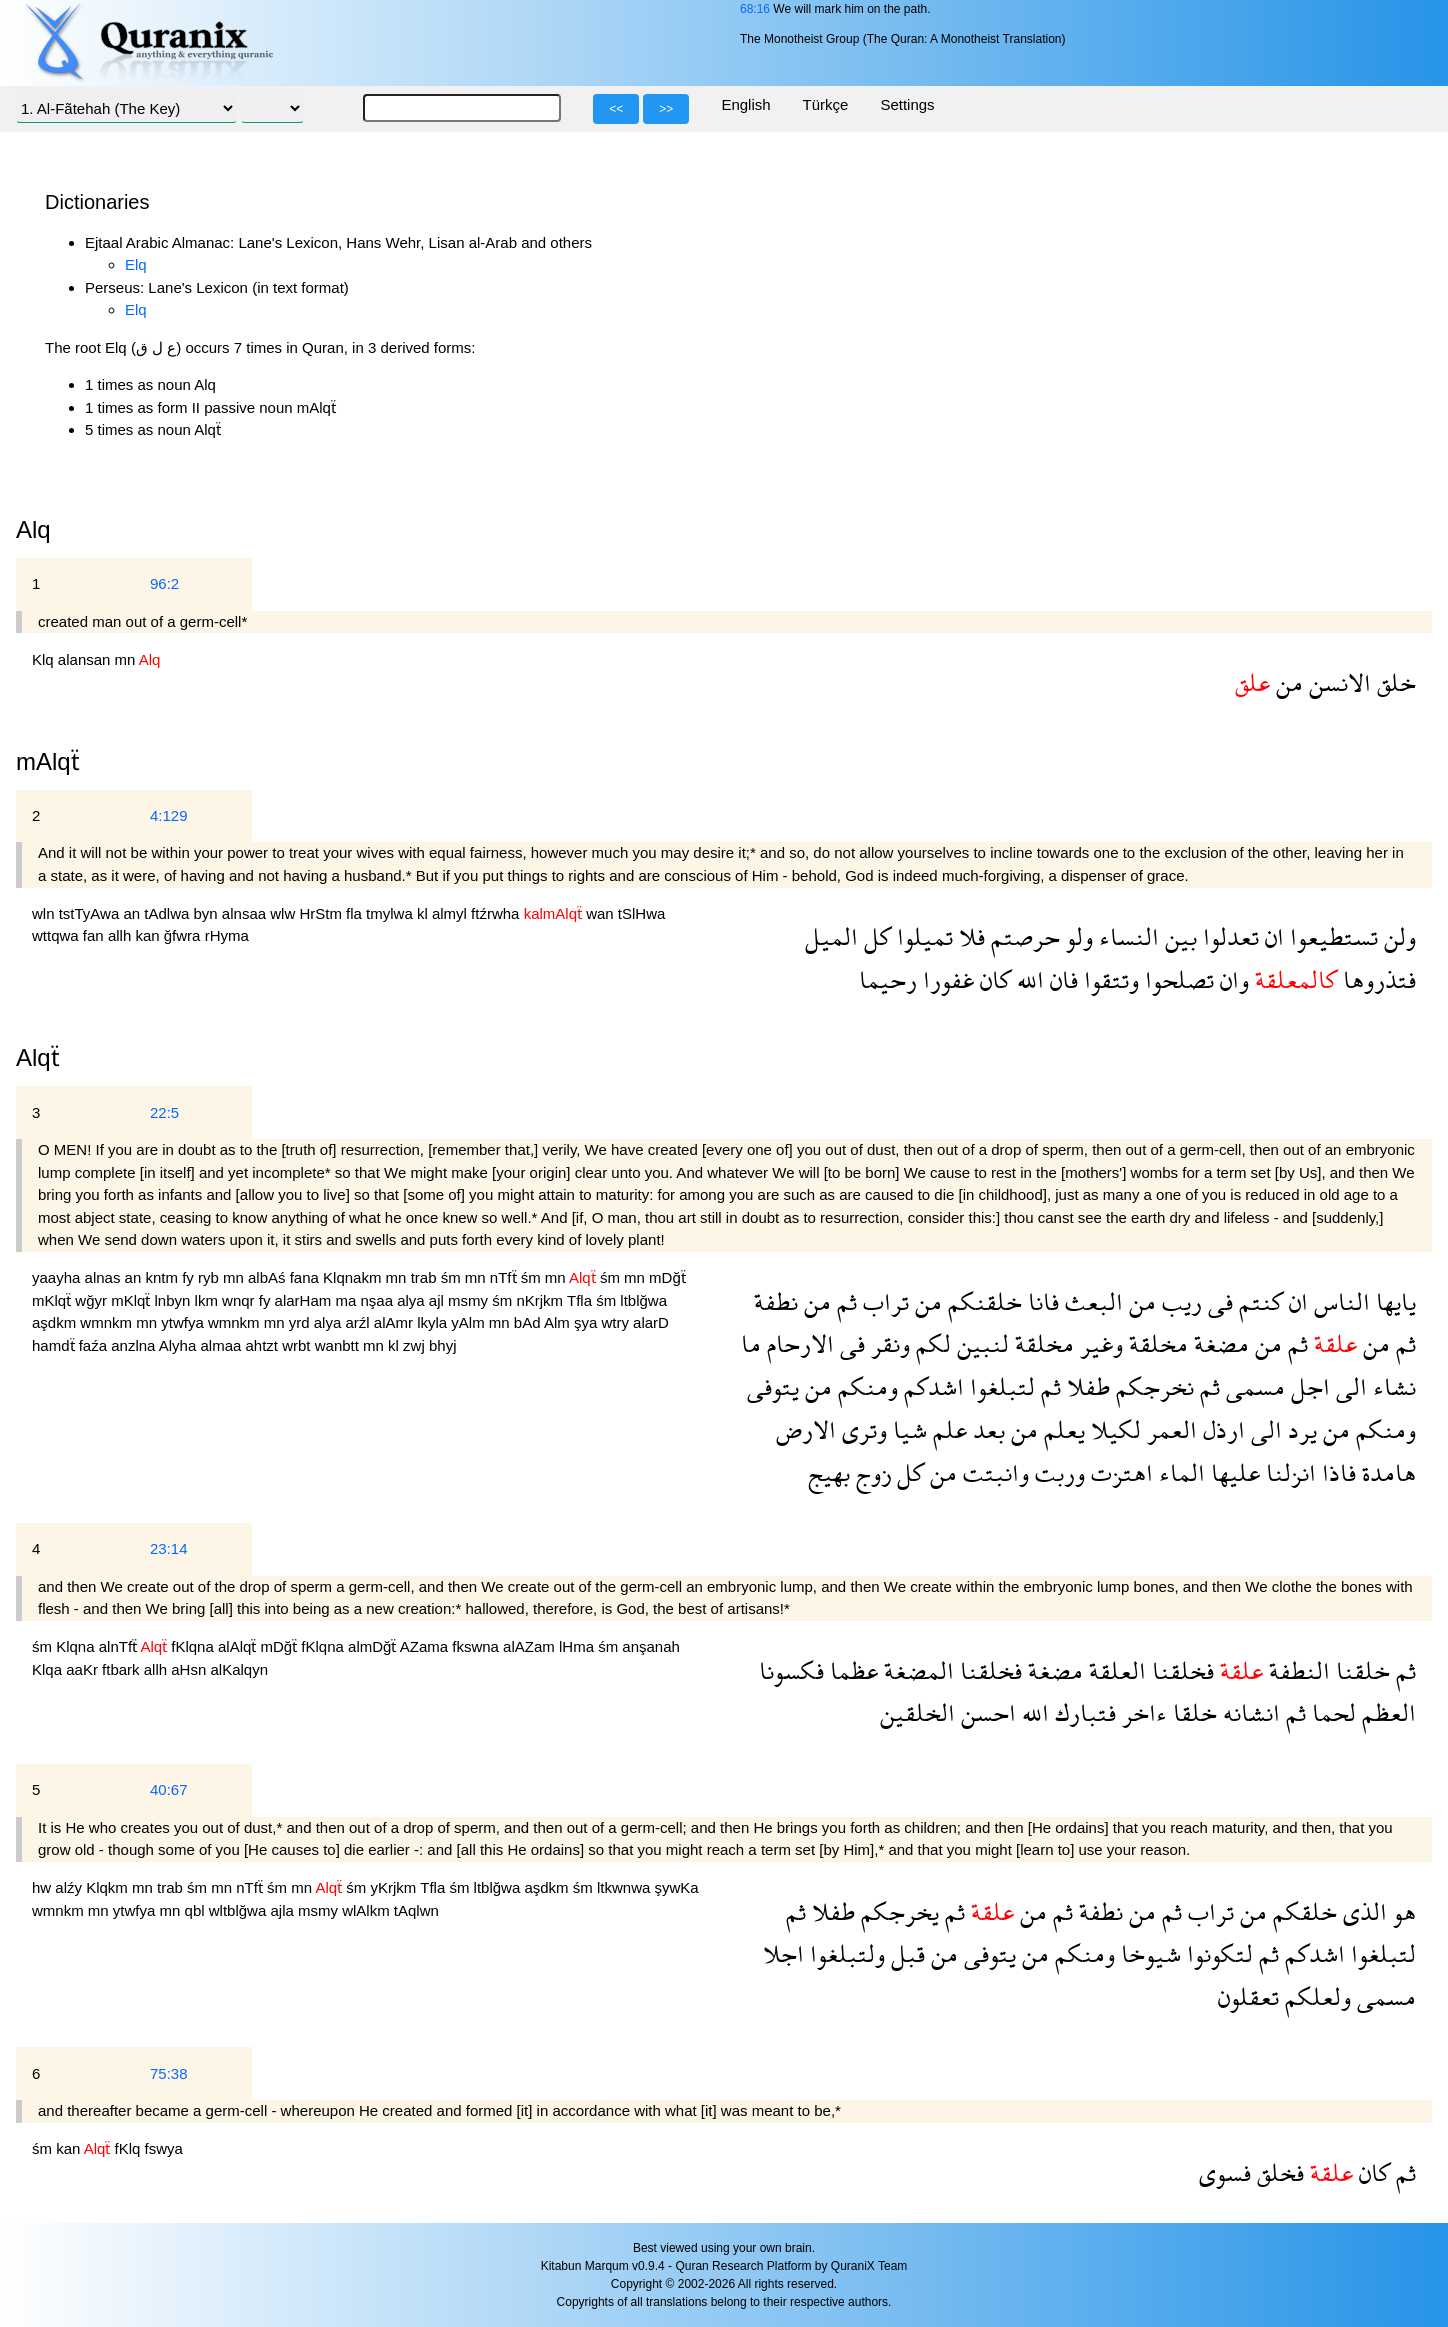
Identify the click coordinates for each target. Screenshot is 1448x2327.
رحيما (888, 979)
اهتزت (1119, 1472)
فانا (1040, 1301)
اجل (1307, 1386)
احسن (985, 1712)
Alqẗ (38, 1057)
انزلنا (1288, 1472)
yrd (301, 1322)
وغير (1098, 1343)
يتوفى (773, 1386)
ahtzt (264, 1345)
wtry (617, 1322)
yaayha (58, 1277)
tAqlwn (416, 1910)
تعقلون (1248, 1996)
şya (588, 1322)
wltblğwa (240, 1910)
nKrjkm (541, 1300)
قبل (905, 1953)
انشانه (1248, 1712)
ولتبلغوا (844, 1953)
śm (453, 1277)
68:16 (755, 9)
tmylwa (391, 913)
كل (874, 936)
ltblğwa (643, 1300)
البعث (1091, 1301)
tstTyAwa (91, 913)
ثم (844, 1301)
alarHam (305, 1300)
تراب (883, 1301)
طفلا (1085, 1386)
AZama (426, 1646)
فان (1061, 979)
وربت (1057, 1472)
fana (306, 1277)
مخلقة (1155, 1343)
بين (1178, 936)
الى (1348, 1386)
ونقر (887, 1343)
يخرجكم (897, 1911)
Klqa (49, 1669)
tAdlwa (168, 913)
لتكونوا (1217, 1953)
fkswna (477, 1646)
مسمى (1252, 1386)
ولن (1397, 936)
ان (1271, 936)
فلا (969, 936)
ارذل (1221, 1429)
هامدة (1386, 1472)
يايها (1393, 1301)
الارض (806, 1429)
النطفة (1296, 1670)
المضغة (916, 1670)
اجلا (783, 1953)
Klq (45, 659)
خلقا (1192, 1712)
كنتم (1258, 1301)
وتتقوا (1108, 979)
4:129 (169, 815)
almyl (451, 913)
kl (424, 913)
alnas (105, 1277)
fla (356, 913)
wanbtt (339, 1345)
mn (127, 659)
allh (122, 935)
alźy (70, 1887)
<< (616, 109)
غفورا (945, 979)
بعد (986, 1429)
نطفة (776, 1301)
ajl (438, 1300)
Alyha (180, 1345)
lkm (209, 1300)
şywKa (677, 1887)
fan (95, 935)
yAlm (470, 1322)
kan (149, 935)
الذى (1362, 1911)
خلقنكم (982, 1301)
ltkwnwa (626, 1887)
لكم (930, 1343)
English (745, 104)
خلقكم (1302, 1911)
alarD (651, 1322)
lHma (578, 1646)
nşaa (378, 1300)
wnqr (240, 1300)
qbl (197, 1910)
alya (413, 1300)
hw (43, 1887)
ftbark (123, 1669)
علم (947, 1429)
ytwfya (184, 1322)
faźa (95, 1345)
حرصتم (1022, 936)
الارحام (797, 1343)
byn (208, 913)
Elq (136, 264)
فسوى (1225, 2172)
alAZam (531, 1646)
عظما (851, 1670)
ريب (1179, 1301)
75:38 (169, 2073)
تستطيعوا (1331, 936)
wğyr (93, 1300)
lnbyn (175, 1300)
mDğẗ (667, 1277)
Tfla (581, 1300)
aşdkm (56, 1322)
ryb (210, 1277)
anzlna (135, 1345)
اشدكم (931, 1386)
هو (1401, 1911)
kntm (163, 1277)
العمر (1169, 1429)
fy (190, 1277)
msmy (470, 1300)
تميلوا (922, 936)
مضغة (1218, 1343)
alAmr (395, 1322)
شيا (907, 1429)
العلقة (1114, 1670)
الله (1027, 979)
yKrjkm (395, 1887)
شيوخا (1148, 1953)
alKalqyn (239, 1669)
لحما (1331, 1712)
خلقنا (1360, 1670)
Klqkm (109, 1887)
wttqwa (57, 935)
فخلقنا (1180, 1670)
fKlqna (194, 1646)
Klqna (77, 1646)
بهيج (829, 1472)
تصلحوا (1176, 979)
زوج (870, 1472)
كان (992, 979)
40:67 (169, 1789)
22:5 (164, 1112)
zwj (416, 1345)
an (133, 913)
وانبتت (993, 1472)
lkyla (434, 1322)
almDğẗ (374, 1646)
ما (751, 1343)
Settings (907, 104)
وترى (861, 1429)
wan (602, 913)
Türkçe (826, 104)
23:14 (169, 1548)
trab (426, 1277)
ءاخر (1141, 1712)
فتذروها (1376, 979)
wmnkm (108, 1322)
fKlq (130, 2148)
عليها (1232, 1472)
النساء (1126, 936)
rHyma (227, 935)
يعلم (1061, 1429)
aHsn (190, 1669)
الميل (831, 936)
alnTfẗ (120, 1646)
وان (1231, 979)
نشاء (1391, 1386)
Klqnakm (354, 1277)
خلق (1393, 682)
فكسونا (791, 1670)
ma (347, 1300)
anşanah (651, 1646)
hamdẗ (55, 1345)
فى (1217, 1301)
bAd (529, 1322)
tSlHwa (642, 913)
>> (666, 109)
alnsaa (246, 913)
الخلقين (917, 1712)
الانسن (1337, 682)
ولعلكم (1315, 1996)
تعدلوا (1228, 936)
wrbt (298, 1345)
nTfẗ (505, 1277)
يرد (1299, 1429)
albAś (269, 1277)
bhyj (443, 1345)
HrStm (322, 913)
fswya (164, 2148)
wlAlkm (368, 1910)
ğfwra (184, 935)
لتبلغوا (999, 1386)
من (1286, 682)
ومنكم (865, 1386)
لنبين (980, 1343)
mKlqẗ (53, 1300)
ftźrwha (497, 913)
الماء (1179, 1472)
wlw (284, 913)
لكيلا (1113, 1429)
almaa (222, 1345)
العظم (1386, 1712)
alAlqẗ (239, 1646)
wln (45, 913)
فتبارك (1082, 1712)
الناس (1339, 1301)
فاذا (1336, 1472)
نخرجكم (1152, 1386)
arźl (359, 1322)
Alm (559, 1322)
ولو (1076, 936)
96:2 (164, 583)
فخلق (1277, 2172)
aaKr (84, 1669)
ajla (284, 1910)
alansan (86, 659)
